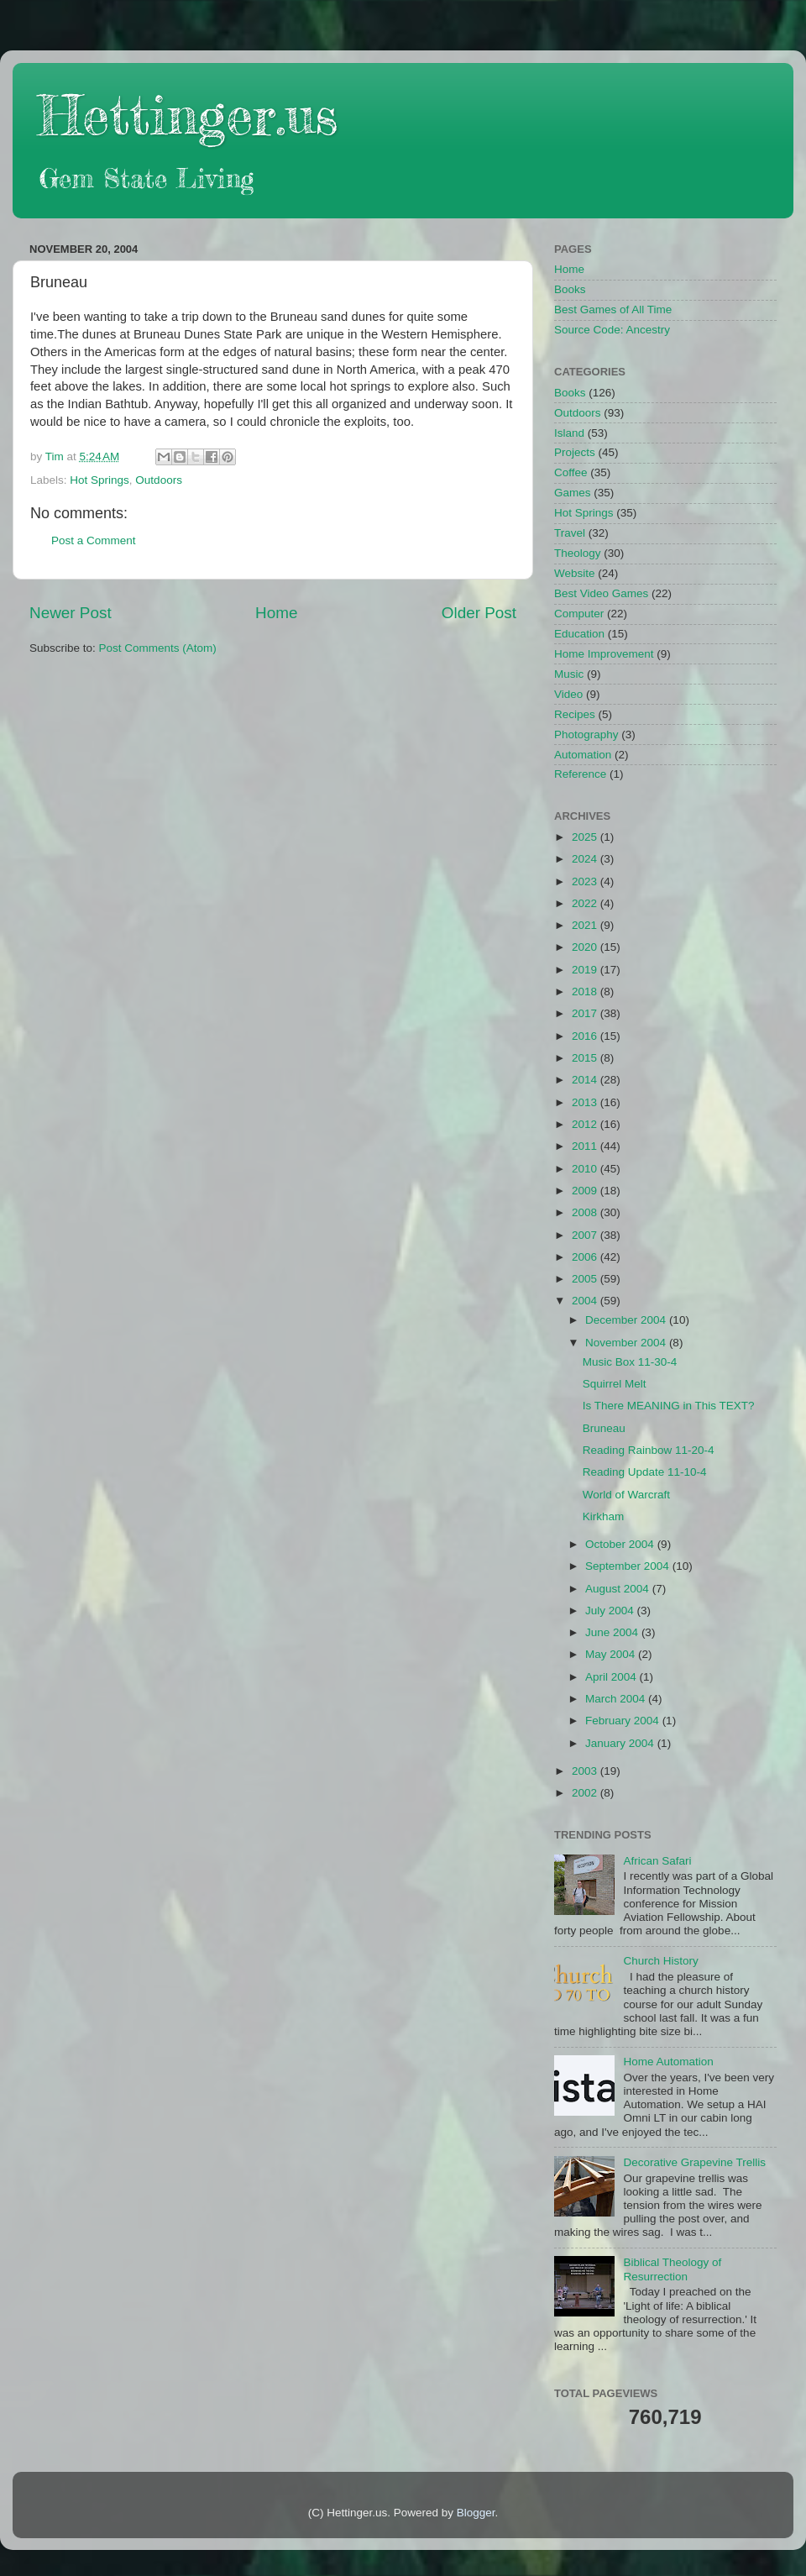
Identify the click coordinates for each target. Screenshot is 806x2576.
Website (574, 573)
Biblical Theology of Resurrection (672, 2269)
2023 (586, 881)
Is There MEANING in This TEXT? (669, 1405)
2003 (586, 1771)
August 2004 (618, 1588)
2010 (586, 1168)
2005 (586, 1278)
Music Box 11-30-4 (630, 1362)
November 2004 (627, 1342)
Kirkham (604, 1516)
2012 (586, 1124)
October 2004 (621, 1544)
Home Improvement (604, 654)
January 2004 (621, 1743)
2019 (586, 969)
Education (579, 633)
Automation (582, 754)
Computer (579, 613)
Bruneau (604, 1428)
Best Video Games (601, 593)
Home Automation (668, 2061)
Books (570, 289)
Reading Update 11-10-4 (645, 1472)
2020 (586, 947)
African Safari (657, 1861)
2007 (586, 1235)
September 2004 (629, 1566)
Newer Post (70, 613)
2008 (586, 1212)
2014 (586, 1079)
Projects (574, 452)
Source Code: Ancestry (612, 329)
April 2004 (612, 1677)
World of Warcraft (626, 1494)
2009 (586, 1190)
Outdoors (158, 480)
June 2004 (613, 1632)
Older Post (479, 613)
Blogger (476, 2512)
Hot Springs (99, 480)
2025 (586, 837)
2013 (586, 1102)
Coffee (571, 472)
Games (572, 492)
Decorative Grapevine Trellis (694, 2162)
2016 (586, 1036)
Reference (580, 774)
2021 (586, 925)
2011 (586, 1146)
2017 (586, 1013)
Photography (586, 734)
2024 (586, 859)
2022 (586, 903)
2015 (586, 1058)
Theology (577, 553)
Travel (569, 533)
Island (569, 433)
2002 (586, 1792)
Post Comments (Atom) (158, 648)
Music (569, 674)
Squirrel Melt (614, 1383)
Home (276, 613)
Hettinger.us (188, 114)
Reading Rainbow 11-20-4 (648, 1450)
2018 (586, 991)
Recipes (574, 714)
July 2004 (611, 1610)
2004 (586, 1300)
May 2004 (611, 1654)
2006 (586, 1257)
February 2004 (623, 1720)
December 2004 (627, 1320)
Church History (660, 1960)
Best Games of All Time (613, 309)
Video (568, 694)
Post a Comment (93, 540)
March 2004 (616, 1698)
